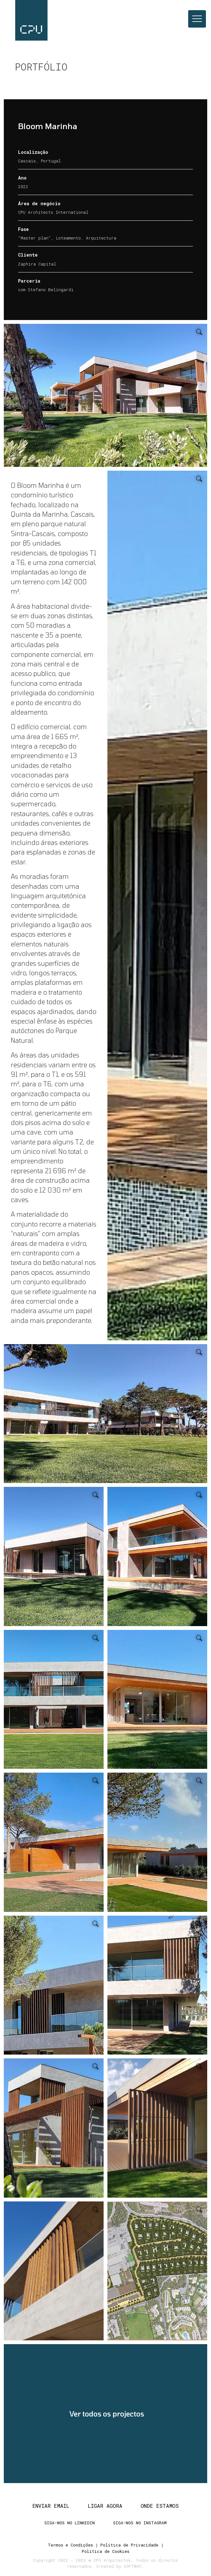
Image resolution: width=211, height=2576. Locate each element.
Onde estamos (160, 2504)
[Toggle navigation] (197, 19)
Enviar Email (50, 2504)
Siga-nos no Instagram (140, 2522)
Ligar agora (105, 2504)
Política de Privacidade (129, 2543)
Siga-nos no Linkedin (69, 2522)
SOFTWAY (132, 2564)
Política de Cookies (105, 2549)
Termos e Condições (70, 2543)
